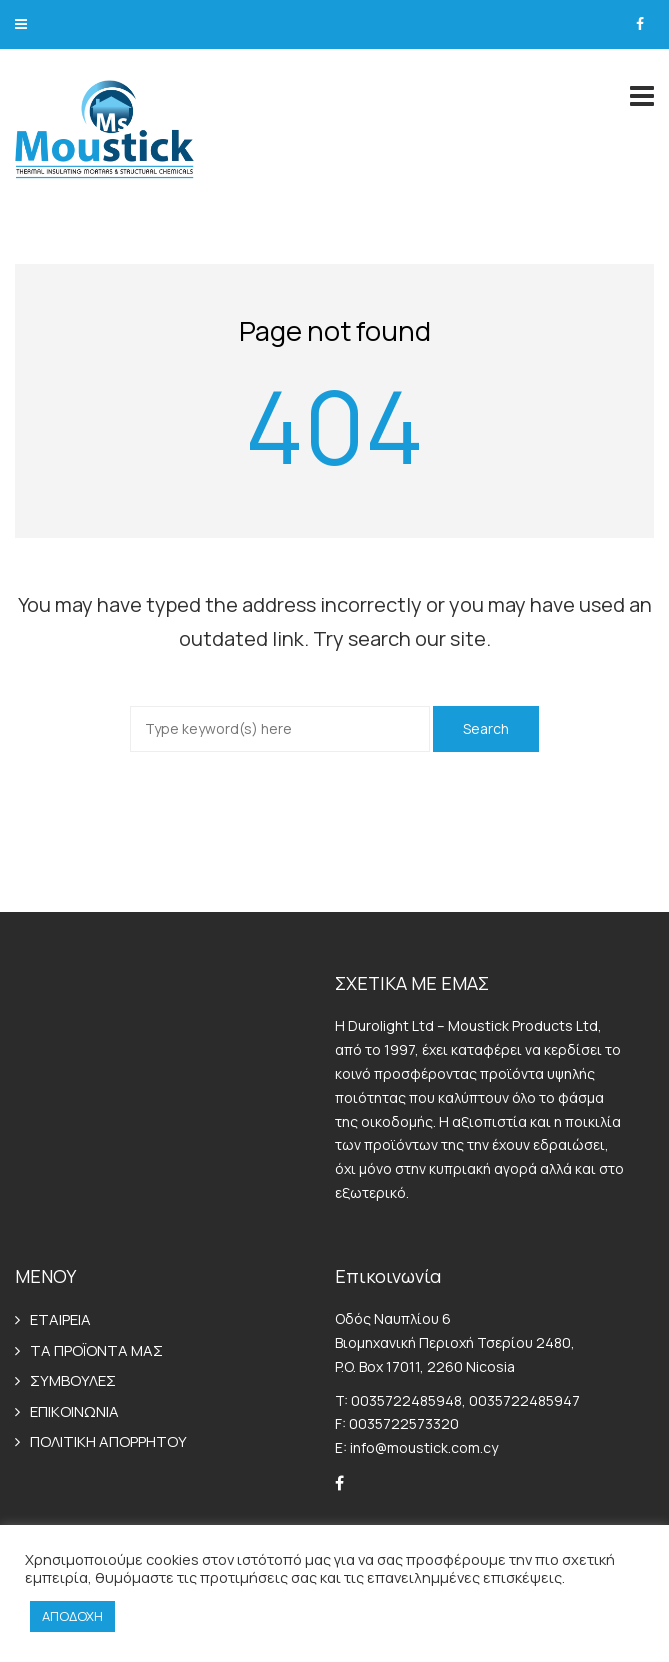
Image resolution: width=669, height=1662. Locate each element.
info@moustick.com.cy (424, 1447)
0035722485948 (406, 1400)
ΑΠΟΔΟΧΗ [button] (72, 1616)
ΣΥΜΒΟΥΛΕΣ (73, 1380)
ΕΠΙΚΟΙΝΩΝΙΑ (74, 1411)
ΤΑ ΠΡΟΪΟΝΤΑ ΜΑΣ (96, 1350)
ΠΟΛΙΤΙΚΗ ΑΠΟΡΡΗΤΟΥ (108, 1441)
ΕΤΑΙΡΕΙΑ (60, 1319)
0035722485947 (524, 1400)
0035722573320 (404, 1423)
